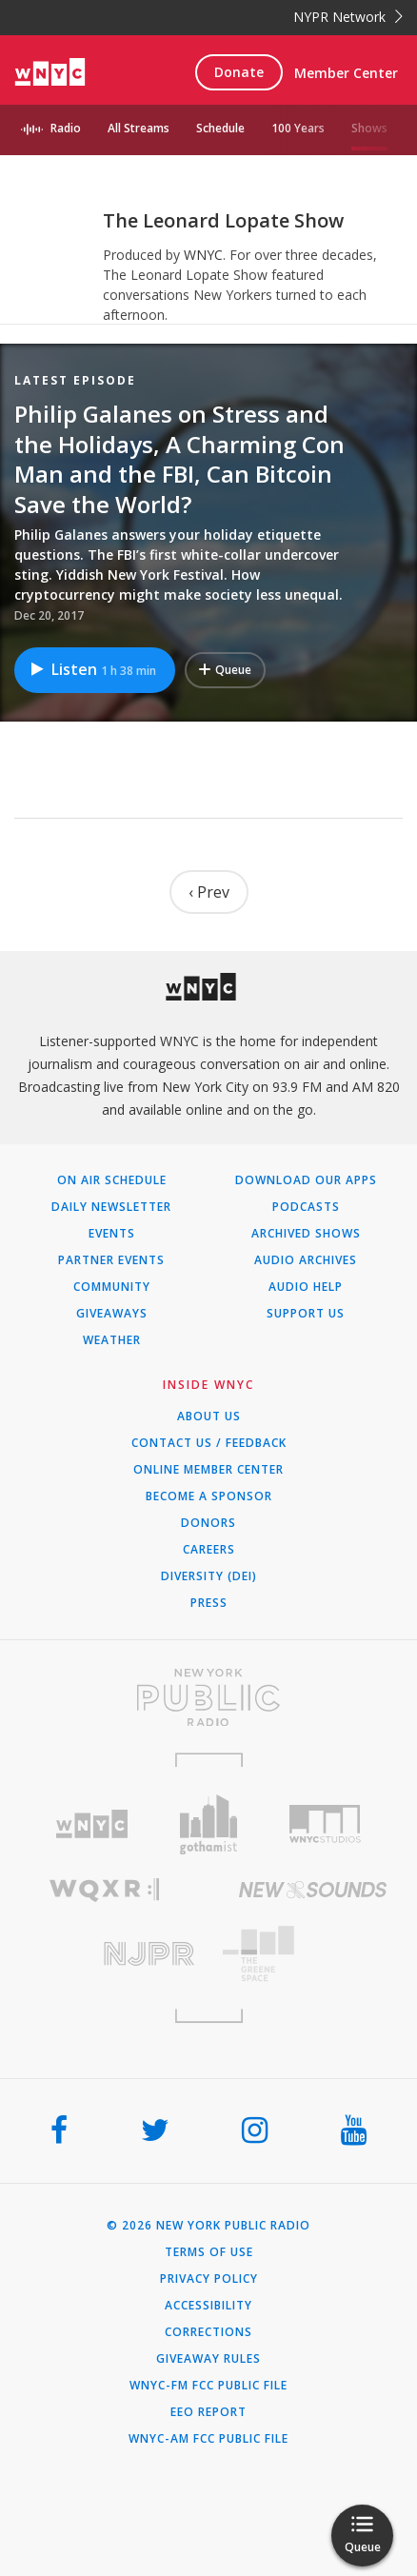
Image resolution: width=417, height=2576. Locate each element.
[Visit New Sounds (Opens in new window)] (312, 1889)
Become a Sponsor (209, 1496)
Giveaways (112, 1313)
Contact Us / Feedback (209, 1443)
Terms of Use (209, 2252)
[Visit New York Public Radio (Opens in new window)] (208, 1697)
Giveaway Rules (208, 2359)
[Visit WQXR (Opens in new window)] (104, 1890)
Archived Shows (306, 1233)
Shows (369, 128)
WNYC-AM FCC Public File (208, 2439)
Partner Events (111, 1260)
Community (111, 1287)
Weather (112, 1340)
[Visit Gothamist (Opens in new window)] (209, 1824)
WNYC (203, 255)
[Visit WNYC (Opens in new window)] (91, 1824)
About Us (209, 1416)
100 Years (298, 128)
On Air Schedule (112, 1180)
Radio (65, 128)
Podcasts (306, 1207)
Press (209, 1603)
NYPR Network (348, 17)
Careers (209, 1550)
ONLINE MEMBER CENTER (208, 1470)
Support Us (306, 1313)
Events (112, 1233)
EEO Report (208, 2412)
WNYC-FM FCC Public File (208, 2385)
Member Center (346, 73)
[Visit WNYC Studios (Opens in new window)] (325, 1824)
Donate (239, 72)
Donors (208, 1523)
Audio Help (305, 1287)
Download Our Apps (306, 1180)
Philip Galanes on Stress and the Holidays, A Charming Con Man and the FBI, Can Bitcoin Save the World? (179, 459)
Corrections (208, 2332)
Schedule (220, 128)
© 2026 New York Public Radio (208, 2225)
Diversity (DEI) (209, 1576)
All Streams (138, 128)
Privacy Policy (209, 2279)
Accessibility (208, 2305)
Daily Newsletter (111, 1207)
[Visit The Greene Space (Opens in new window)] (312, 1954)
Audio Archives (305, 1260)
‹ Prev (209, 892)
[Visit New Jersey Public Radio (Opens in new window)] (104, 1954)
